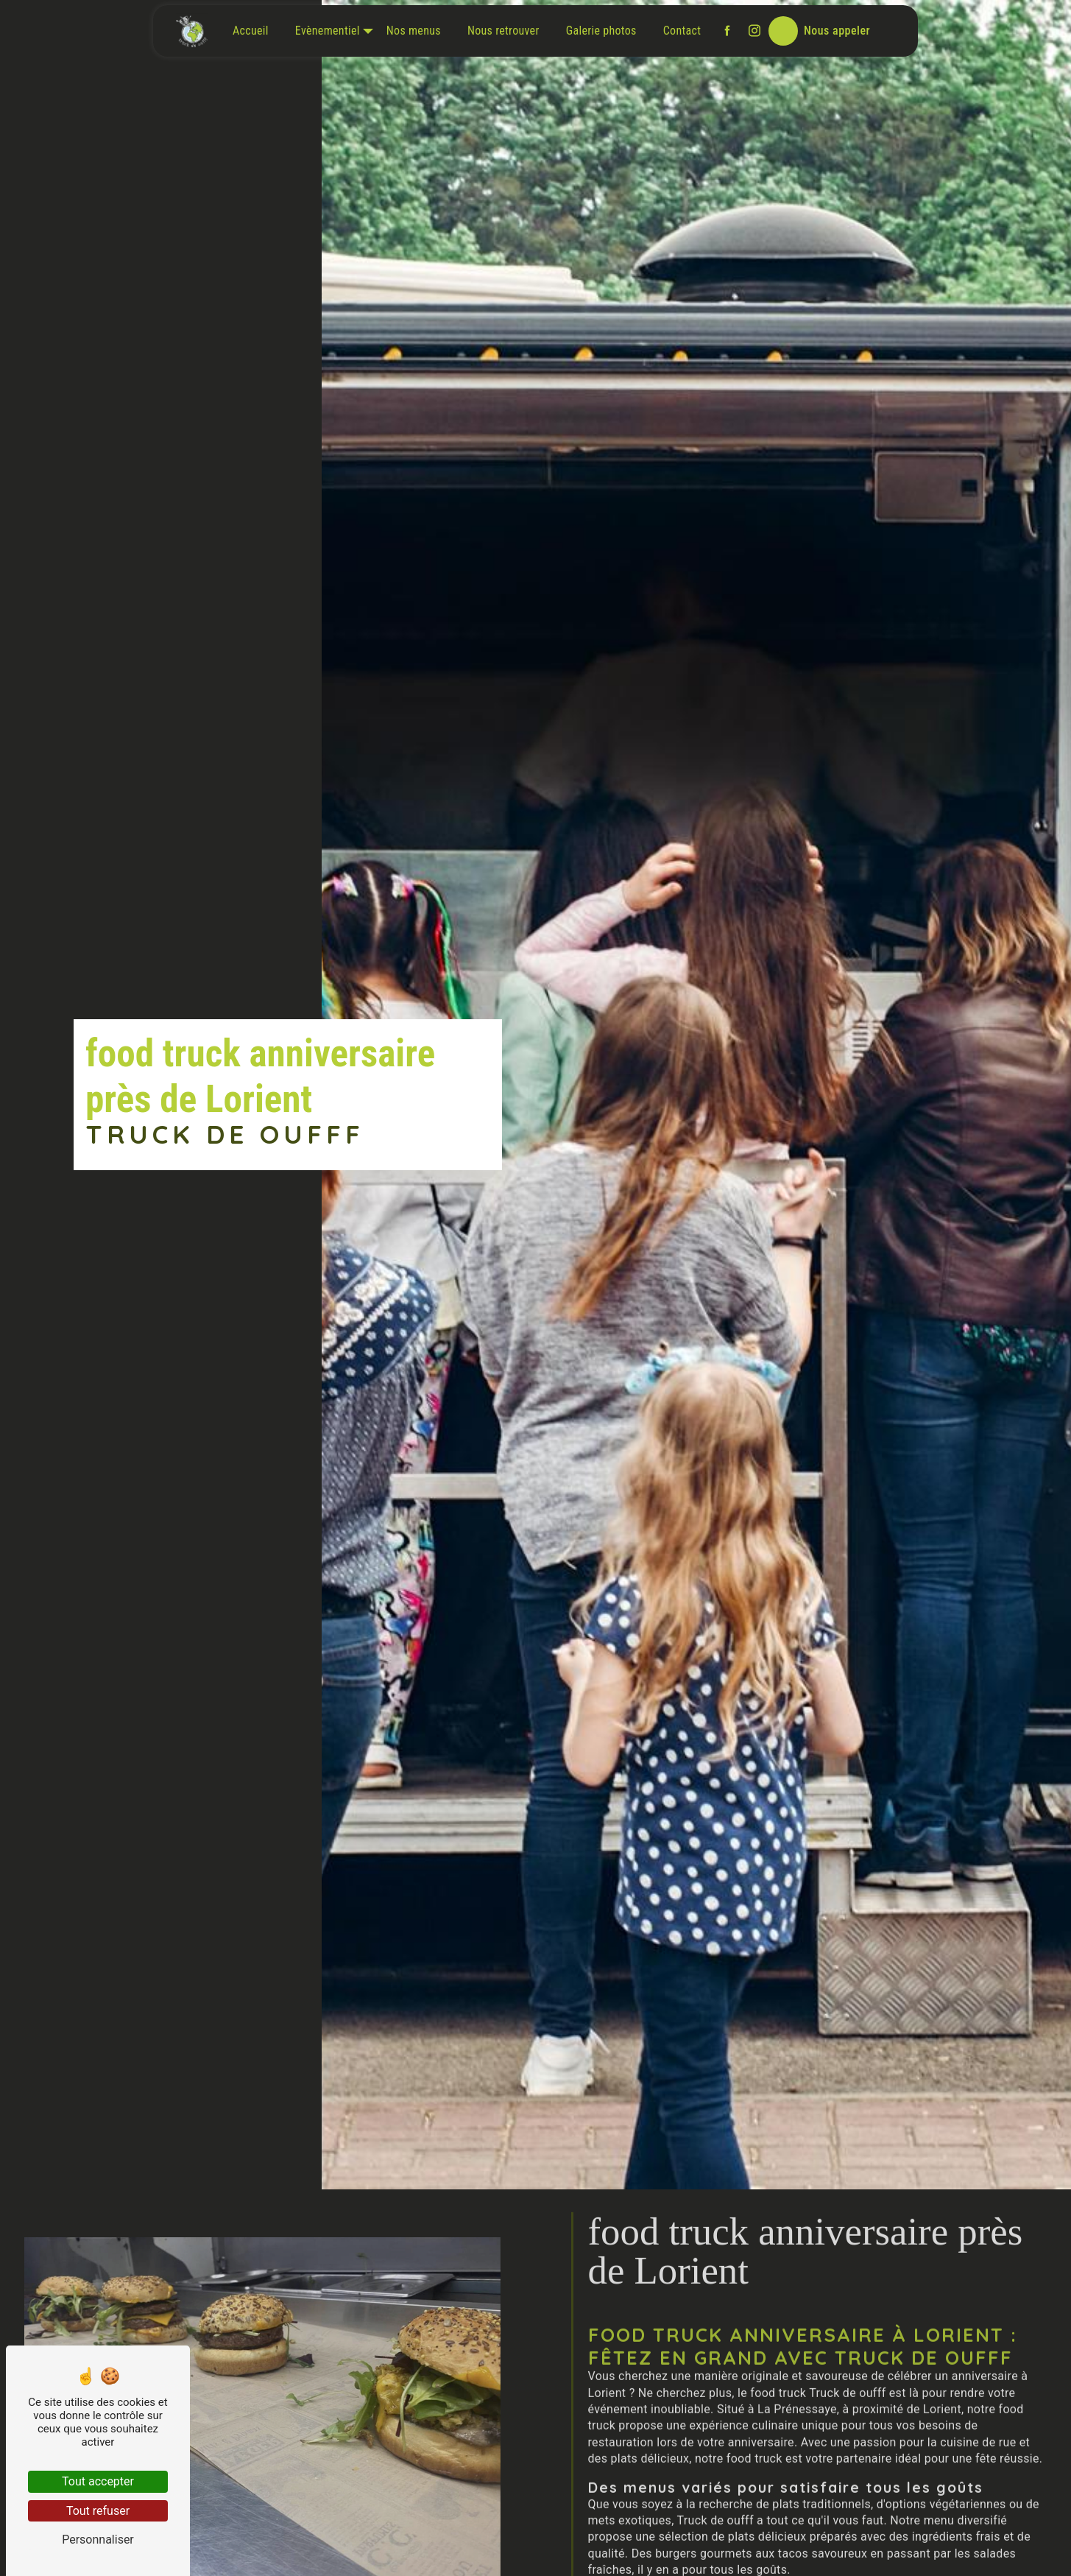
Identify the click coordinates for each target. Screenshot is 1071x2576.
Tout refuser (98, 2511)
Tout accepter (98, 2481)
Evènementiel (327, 31)
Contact (682, 31)
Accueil (251, 31)
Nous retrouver (503, 31)
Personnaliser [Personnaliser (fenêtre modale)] (98, 2540)
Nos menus (413, 31)
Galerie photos (601, 31)
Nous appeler (837, 31)
